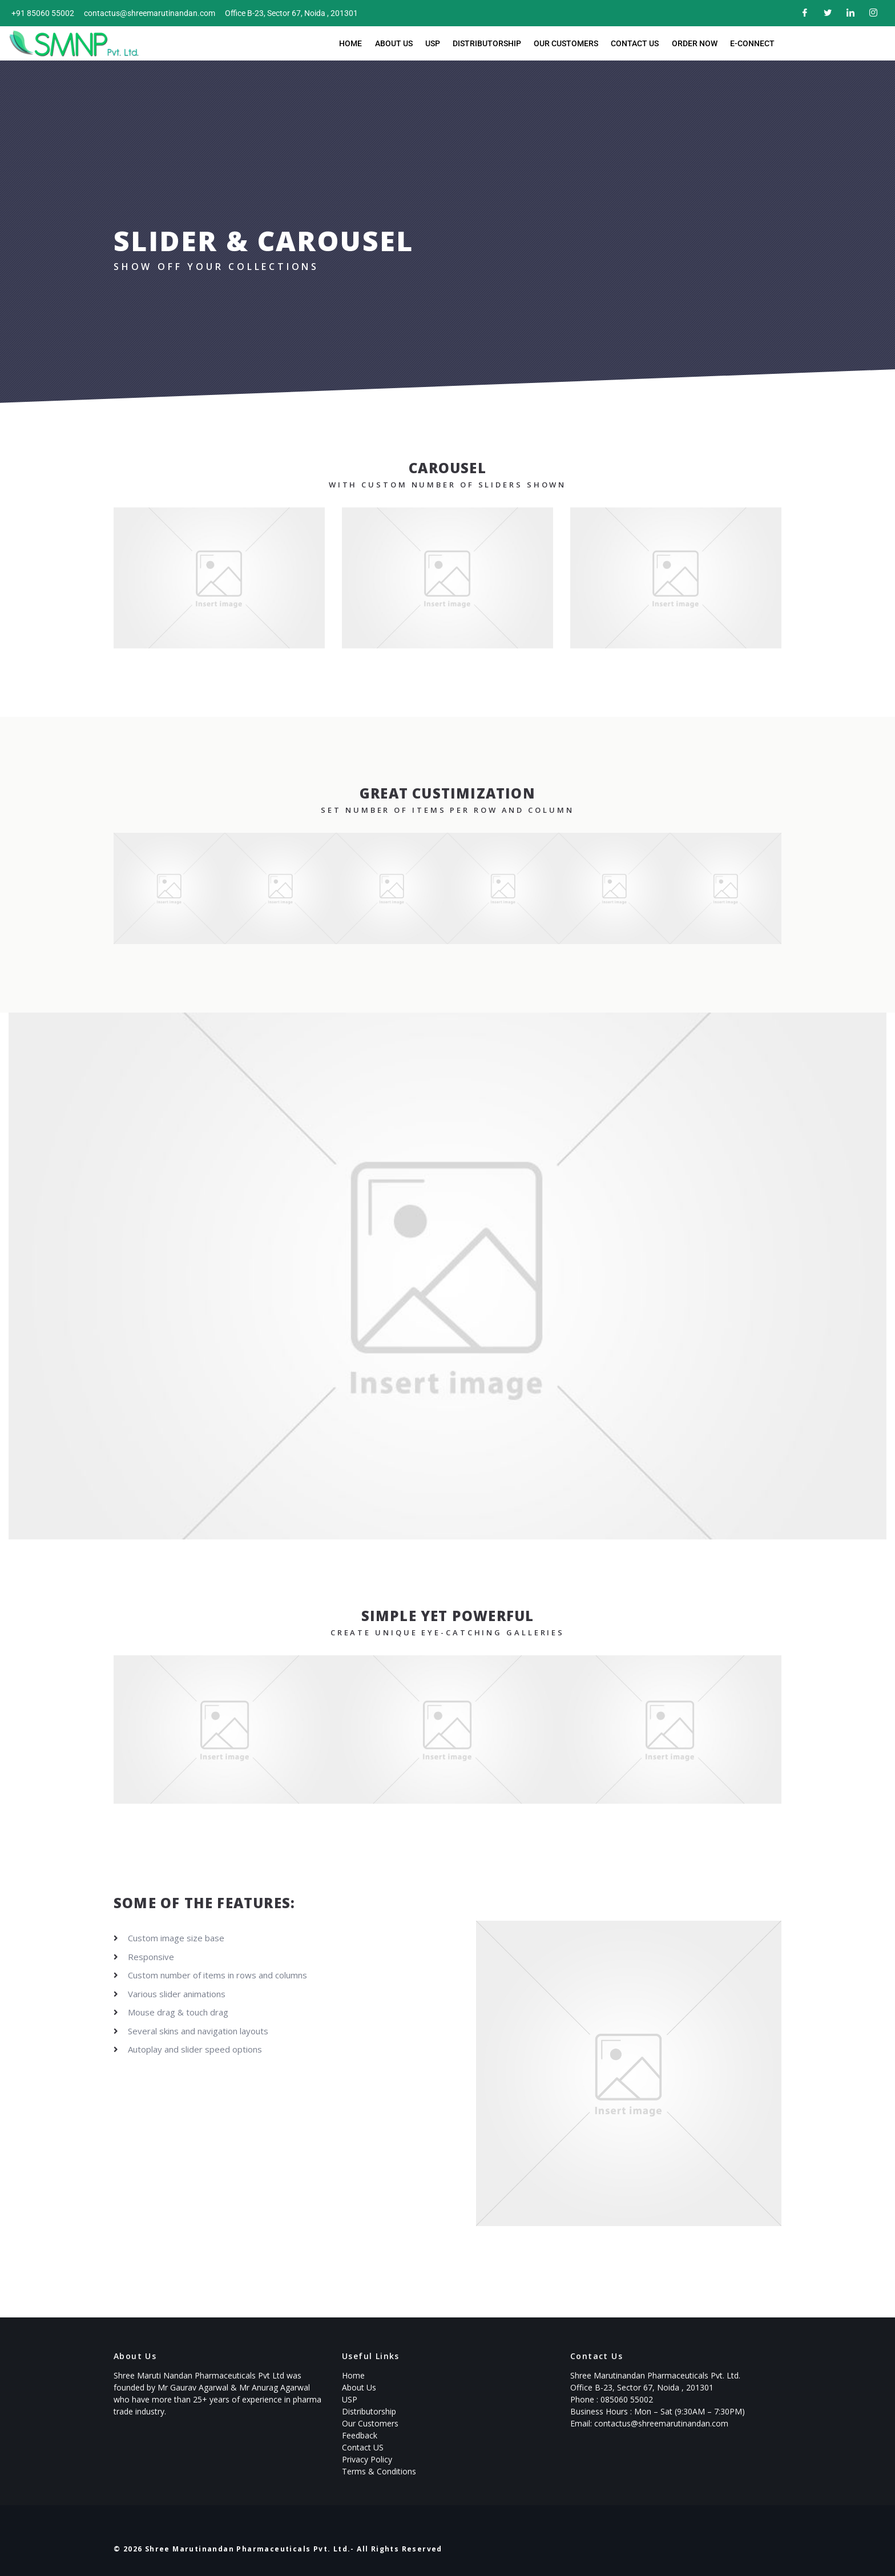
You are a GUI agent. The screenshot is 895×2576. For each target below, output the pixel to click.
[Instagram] (872, 13)
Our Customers (565, 43)
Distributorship (487, 43)
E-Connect (747, 43)
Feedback (359, 2435)
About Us (397, 43)
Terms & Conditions (379, 2471)
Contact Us (633, 43)
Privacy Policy (367, 2459)
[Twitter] (826, 13)
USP (434, 43)
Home (355, 43)
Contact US (363, 2447)
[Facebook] (803, 13)
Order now (691, 43)
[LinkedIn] (849, 13)
